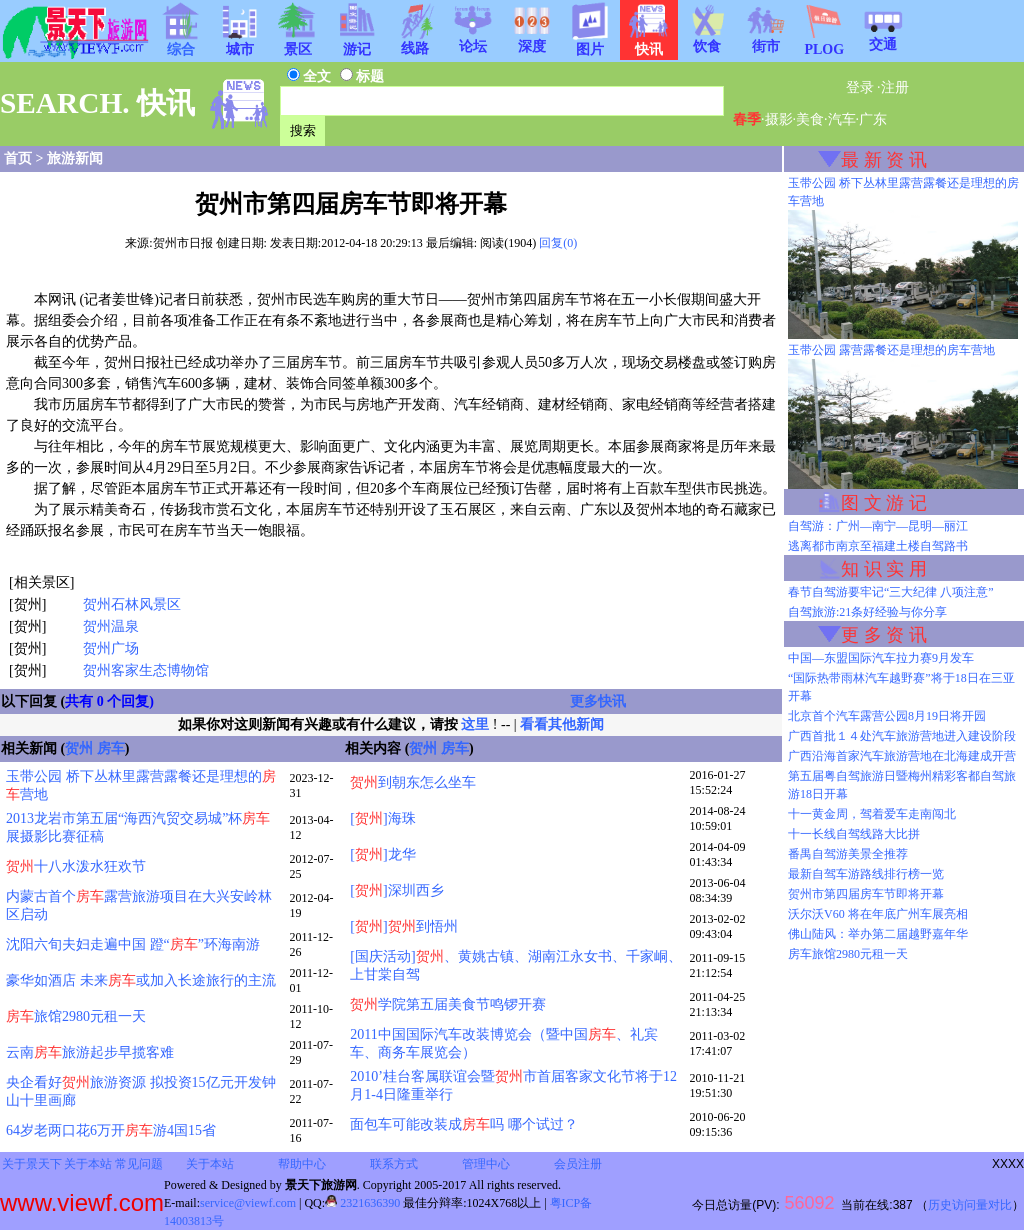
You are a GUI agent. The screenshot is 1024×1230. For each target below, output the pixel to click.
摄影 (779, 119)
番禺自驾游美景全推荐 (848, 854)
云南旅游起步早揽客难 (90, 1052)
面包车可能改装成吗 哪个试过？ (464, 1124)
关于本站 (88, 1164)
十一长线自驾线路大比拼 (854, 834)
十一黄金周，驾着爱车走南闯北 (872, 814)
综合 (181, 43)
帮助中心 (302, 1164)
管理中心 (486, 1164)
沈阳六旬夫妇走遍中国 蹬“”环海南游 (133, 944)
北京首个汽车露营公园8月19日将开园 (887, 716)
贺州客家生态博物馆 (146, 670)
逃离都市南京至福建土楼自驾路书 (878, 546)
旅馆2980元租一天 (76, 1016)
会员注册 (578, 1164)
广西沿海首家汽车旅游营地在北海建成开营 (902, 756)
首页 (18, 158)
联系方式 (394, 1164)
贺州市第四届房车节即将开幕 (866, 894)
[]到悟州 (403, 926)
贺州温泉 (111, 626)
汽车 (842, 119)
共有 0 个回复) (109, 701)
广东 (873, 119)
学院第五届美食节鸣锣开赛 (448, 1004)
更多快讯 (598, 701)
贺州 (79, 748)
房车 (111, 748)
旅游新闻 (75, 158)
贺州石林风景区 (132, 604)
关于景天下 (32, 1164)
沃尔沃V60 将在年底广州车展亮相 (878, 914)
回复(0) (558, 243)
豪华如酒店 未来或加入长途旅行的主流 (141, 980)
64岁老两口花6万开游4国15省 (111, 1130)
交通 (883, 38)
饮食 (707, 40)
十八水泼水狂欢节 (76, 866)
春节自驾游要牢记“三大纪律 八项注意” (891, 592)
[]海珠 (382, 818)
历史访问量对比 (970, 1205)
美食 (810, 119)
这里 (475, 724)
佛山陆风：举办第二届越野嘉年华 (878, 934)
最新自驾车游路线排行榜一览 (866, 874)
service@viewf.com (248, 1203)
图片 (590, 43)
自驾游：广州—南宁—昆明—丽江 (878, 526)
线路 (415, 42)
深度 (532, 40)
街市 (766, 40)
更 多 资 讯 (884, 635)
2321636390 (362, 1203)
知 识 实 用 (884, 569)
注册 (895, 87)
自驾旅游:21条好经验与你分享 (867, 612)
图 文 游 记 (884, 503)
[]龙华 (382, 854)
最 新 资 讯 (884, 160)
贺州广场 (111, 648)
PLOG (824, 43)
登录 (860, 87)
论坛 (473, 40)
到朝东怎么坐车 (413, 782)
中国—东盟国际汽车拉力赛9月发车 (881, 658)
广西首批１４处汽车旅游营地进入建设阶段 (902, 736)
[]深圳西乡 (396, 890)
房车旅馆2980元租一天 (848, 954)
